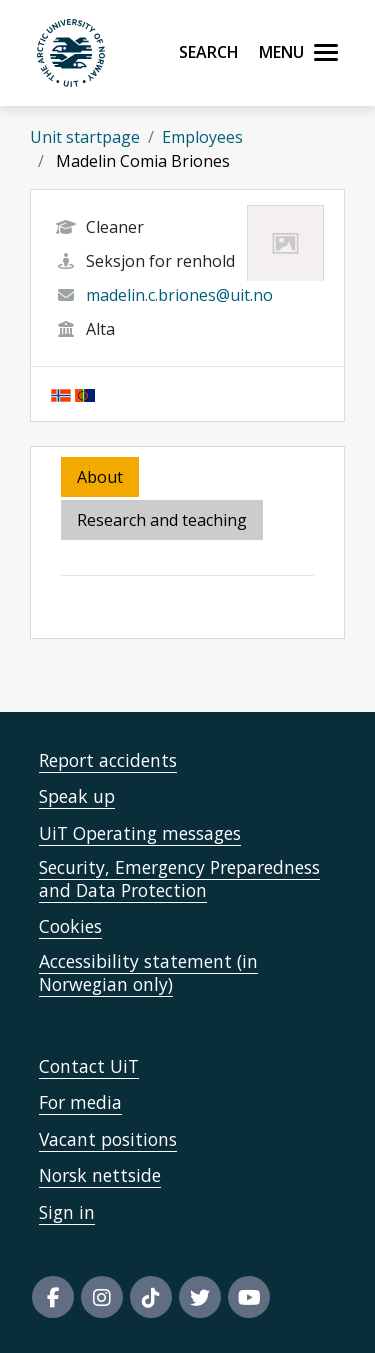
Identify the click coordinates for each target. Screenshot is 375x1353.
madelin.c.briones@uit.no (179, 295)
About (100, 477)
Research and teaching (162, 520)
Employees (202, 137)
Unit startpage (85, 137)
